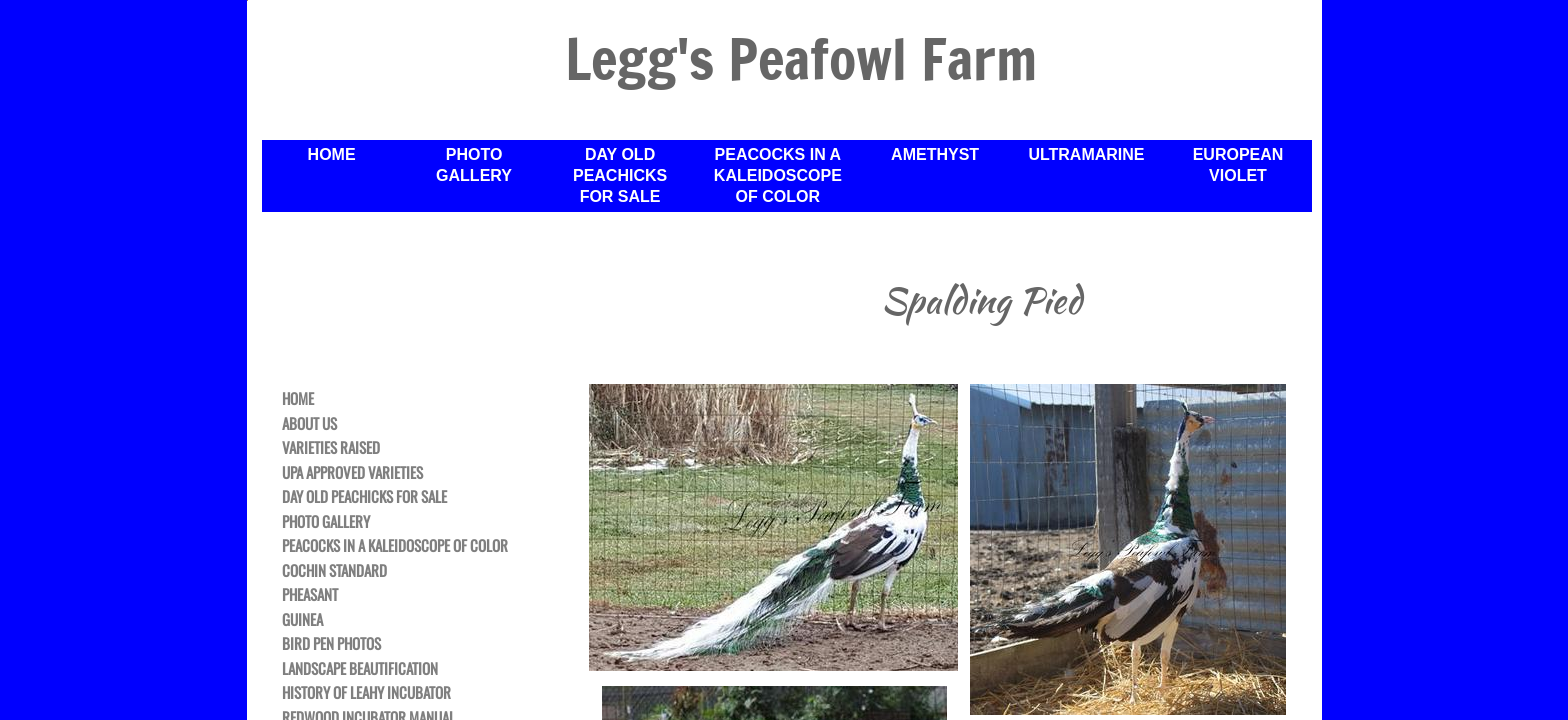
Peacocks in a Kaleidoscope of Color (778, 175)
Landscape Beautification (360, 669)
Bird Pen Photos (331, 644)
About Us (309, 424)
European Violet (1238, 165)
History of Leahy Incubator (366, 693)
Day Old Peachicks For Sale (620, 175)
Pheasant (310, 595)
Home (332, 154)
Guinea (302, 620)
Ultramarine (1086, 154)
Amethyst (935, 154)
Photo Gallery (474, 165)
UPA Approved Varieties (352, 473)
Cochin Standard (334, 571)
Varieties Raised (331, 448)
